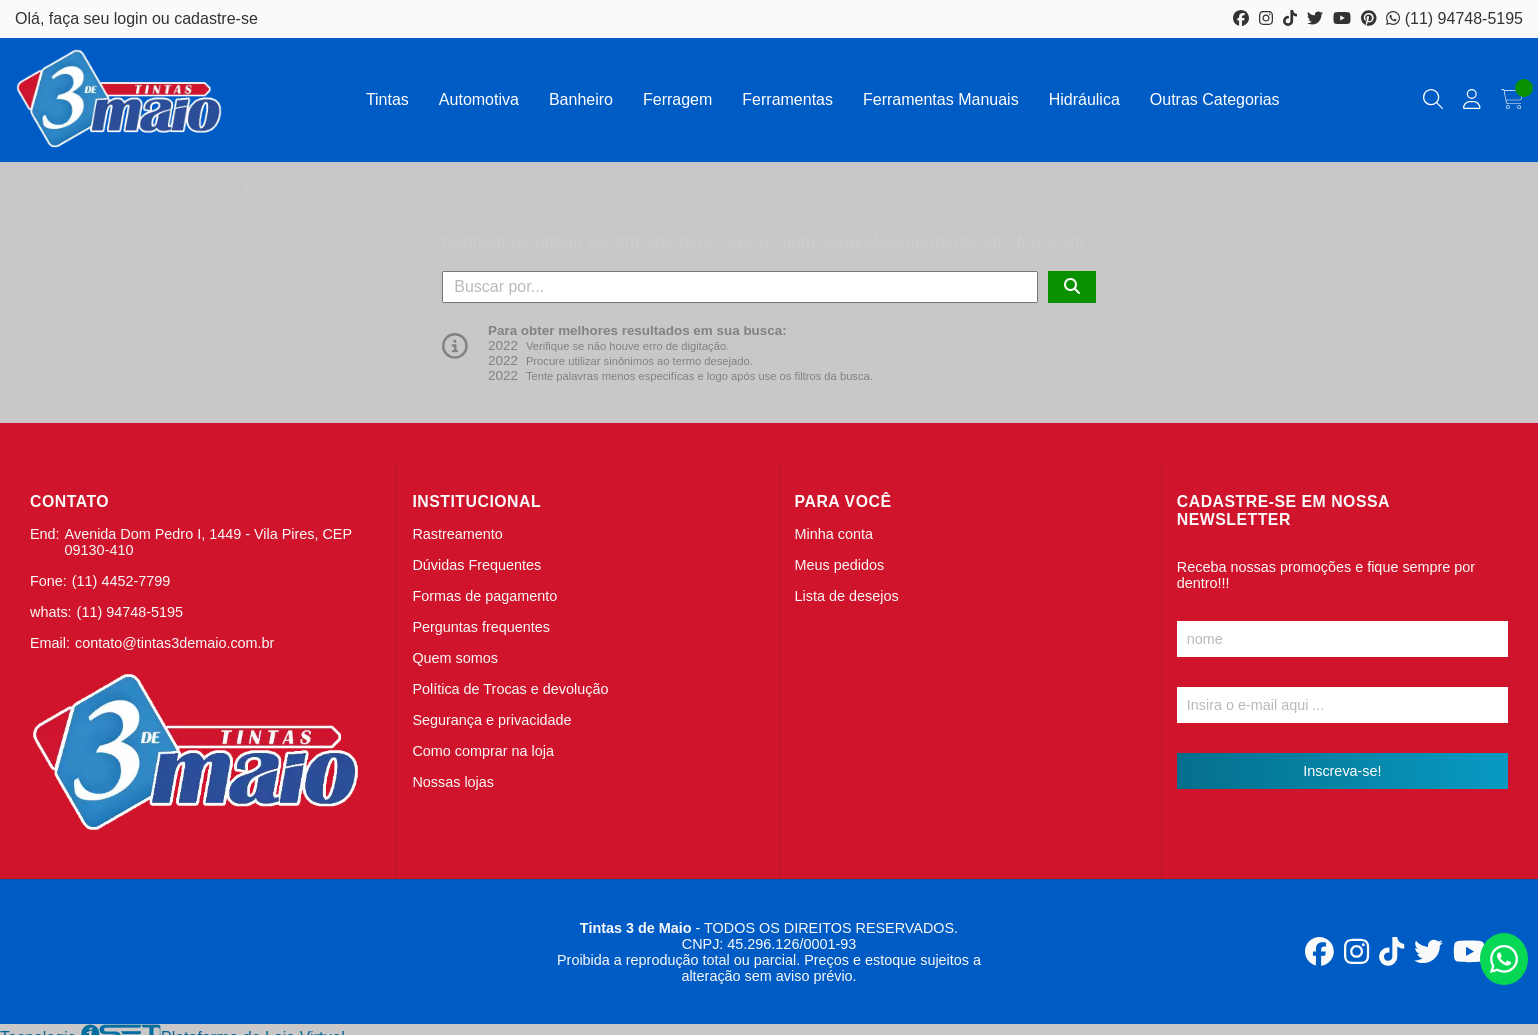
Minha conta (834, 534)
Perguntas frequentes (481, 627)
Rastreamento (457, 534)
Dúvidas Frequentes (476, 565)
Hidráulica (1084, 99)
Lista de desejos (847, 596)
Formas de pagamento (484, 596)
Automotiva (479, 99)
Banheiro (581, 99)
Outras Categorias (1215, 99)
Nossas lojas (453, 782)
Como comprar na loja (483, 751)
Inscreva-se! (1342, 771)
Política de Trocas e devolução (510, 689)
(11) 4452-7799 (121, 581)
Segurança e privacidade (491, 720)
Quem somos (455, 658)
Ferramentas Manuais (941, 99)
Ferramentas (787, 99)
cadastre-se (216, 18)
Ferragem (677, 99)
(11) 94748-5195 (1454, 18)
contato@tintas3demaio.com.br (174, 643)
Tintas (387, 99)
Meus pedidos (840, 565)
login (133, 18)
